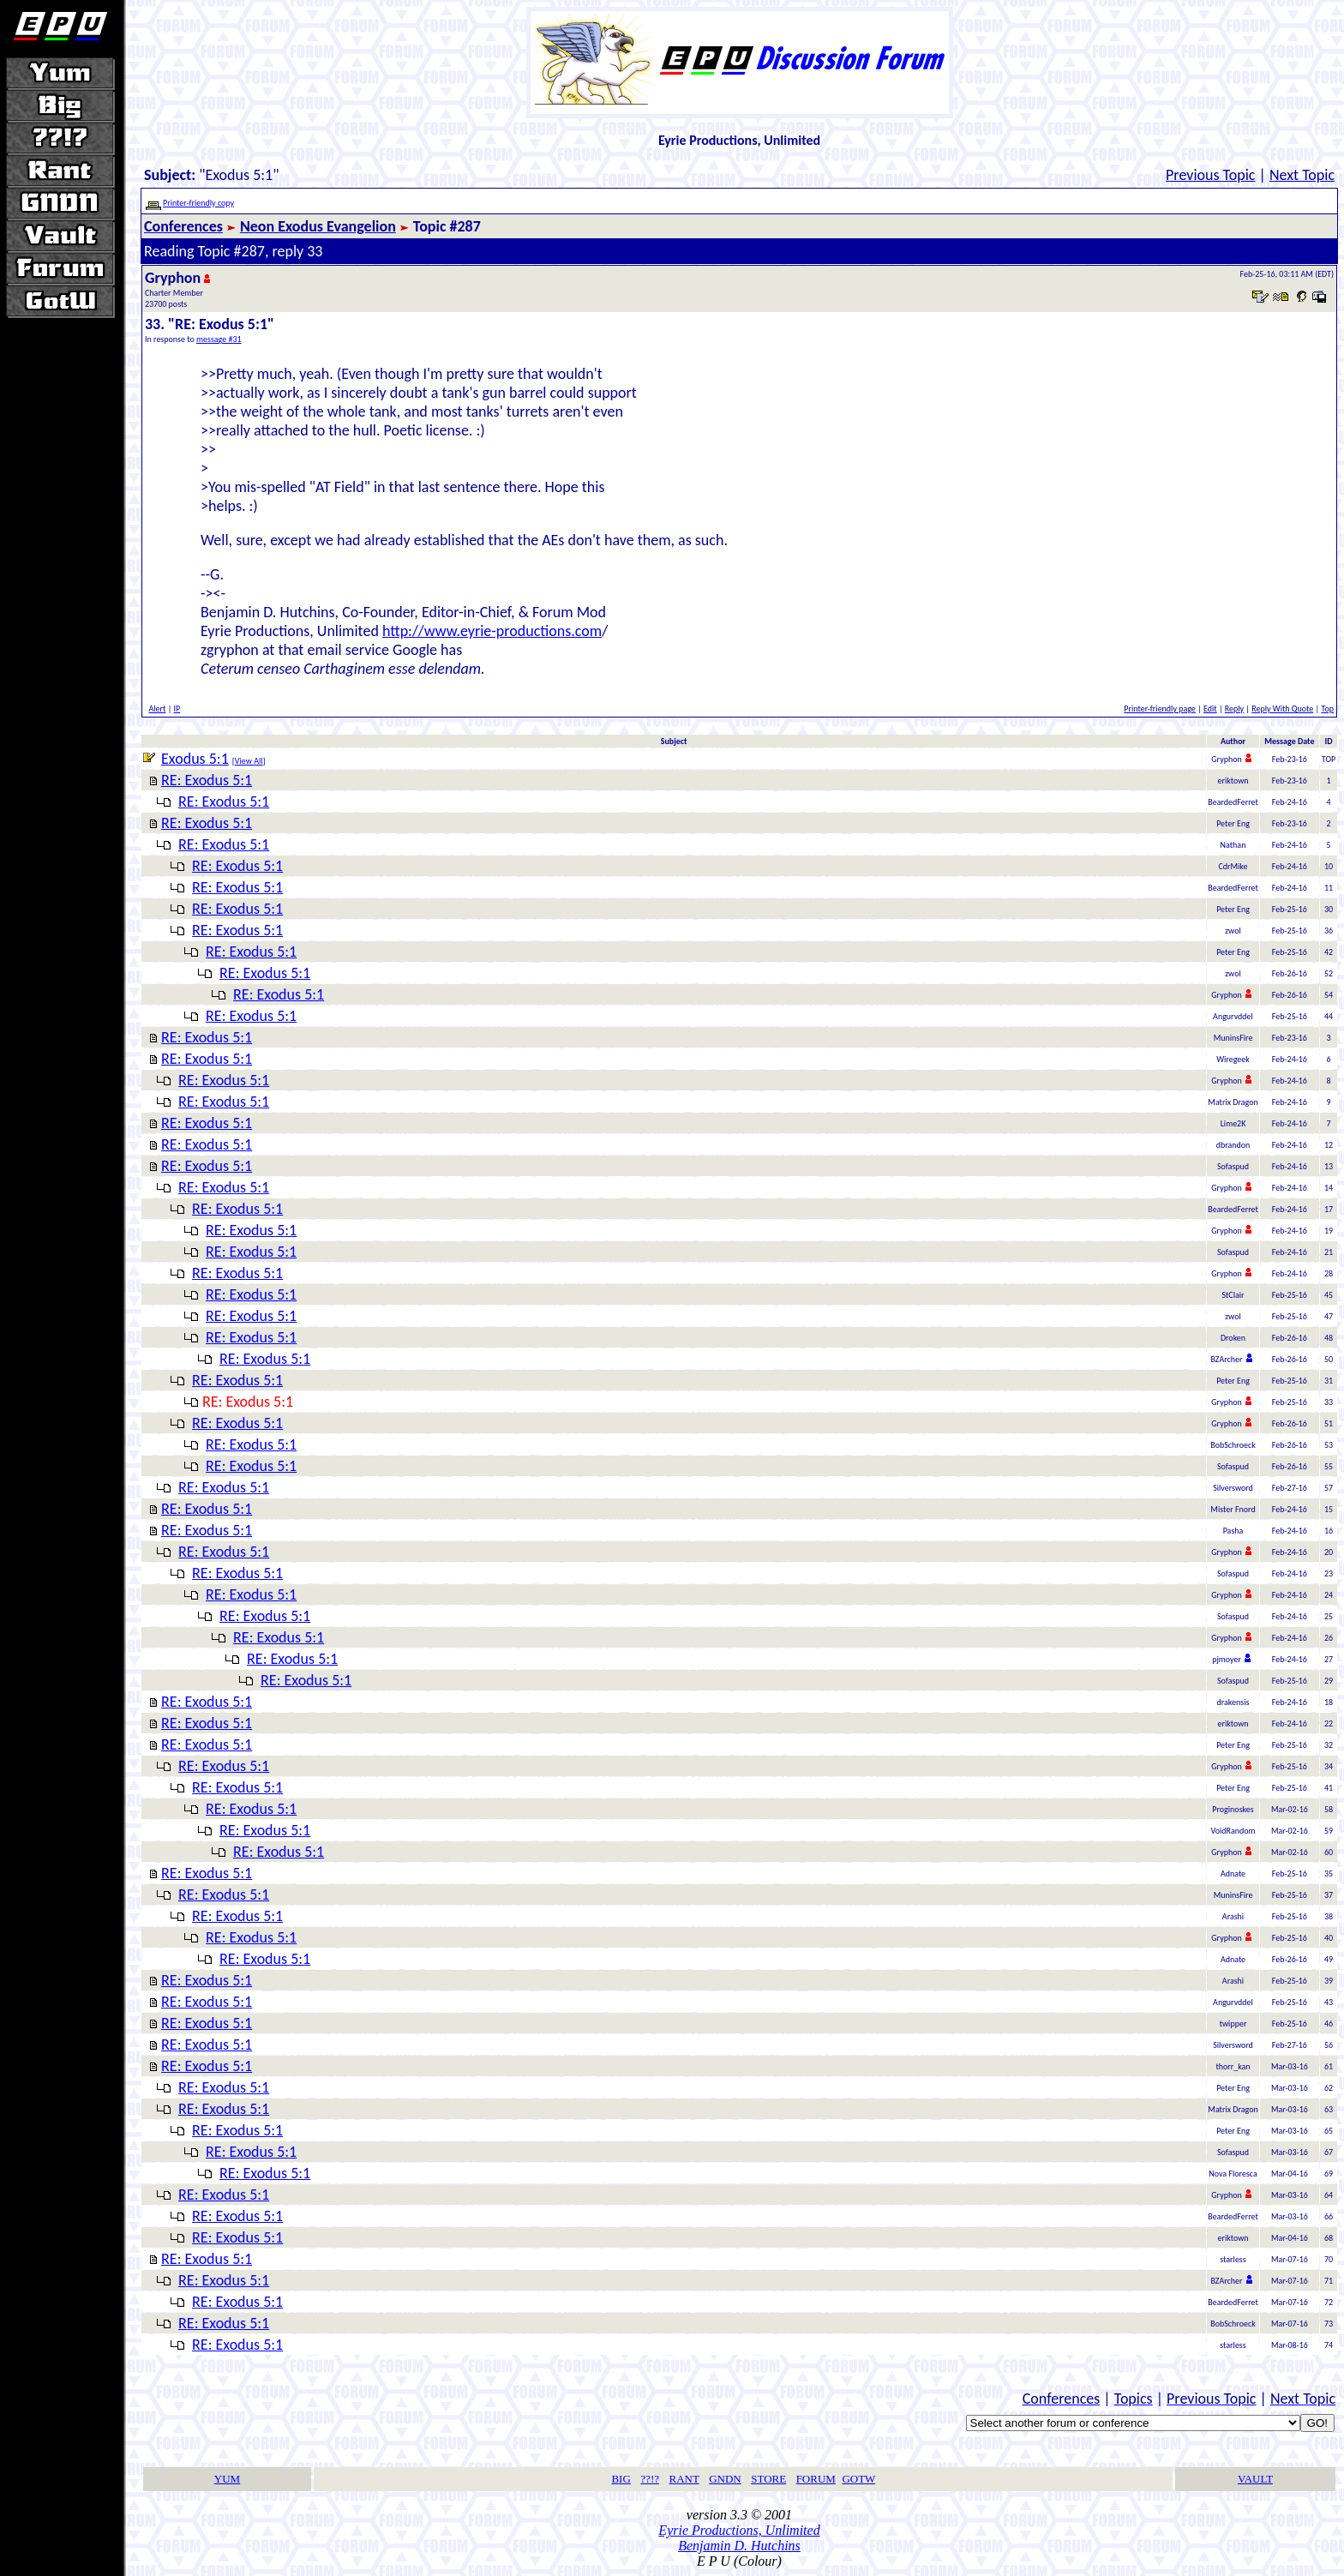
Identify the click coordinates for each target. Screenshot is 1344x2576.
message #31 (219, 339)
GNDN (725, 2478)
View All (249, 760)
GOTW (858, 2478)
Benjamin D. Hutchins (739, 2545)
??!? (649, 2478)
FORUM (816, 2478)
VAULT (1255, 2478)
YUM (227, 2478)
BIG (620, 2478)
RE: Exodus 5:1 (206, 780)
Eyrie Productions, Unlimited (738, 2530)
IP (177, 708)
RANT (684, 2478)
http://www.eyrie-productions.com (492, 630)
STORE (768, 2478)
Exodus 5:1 (195, 758)
